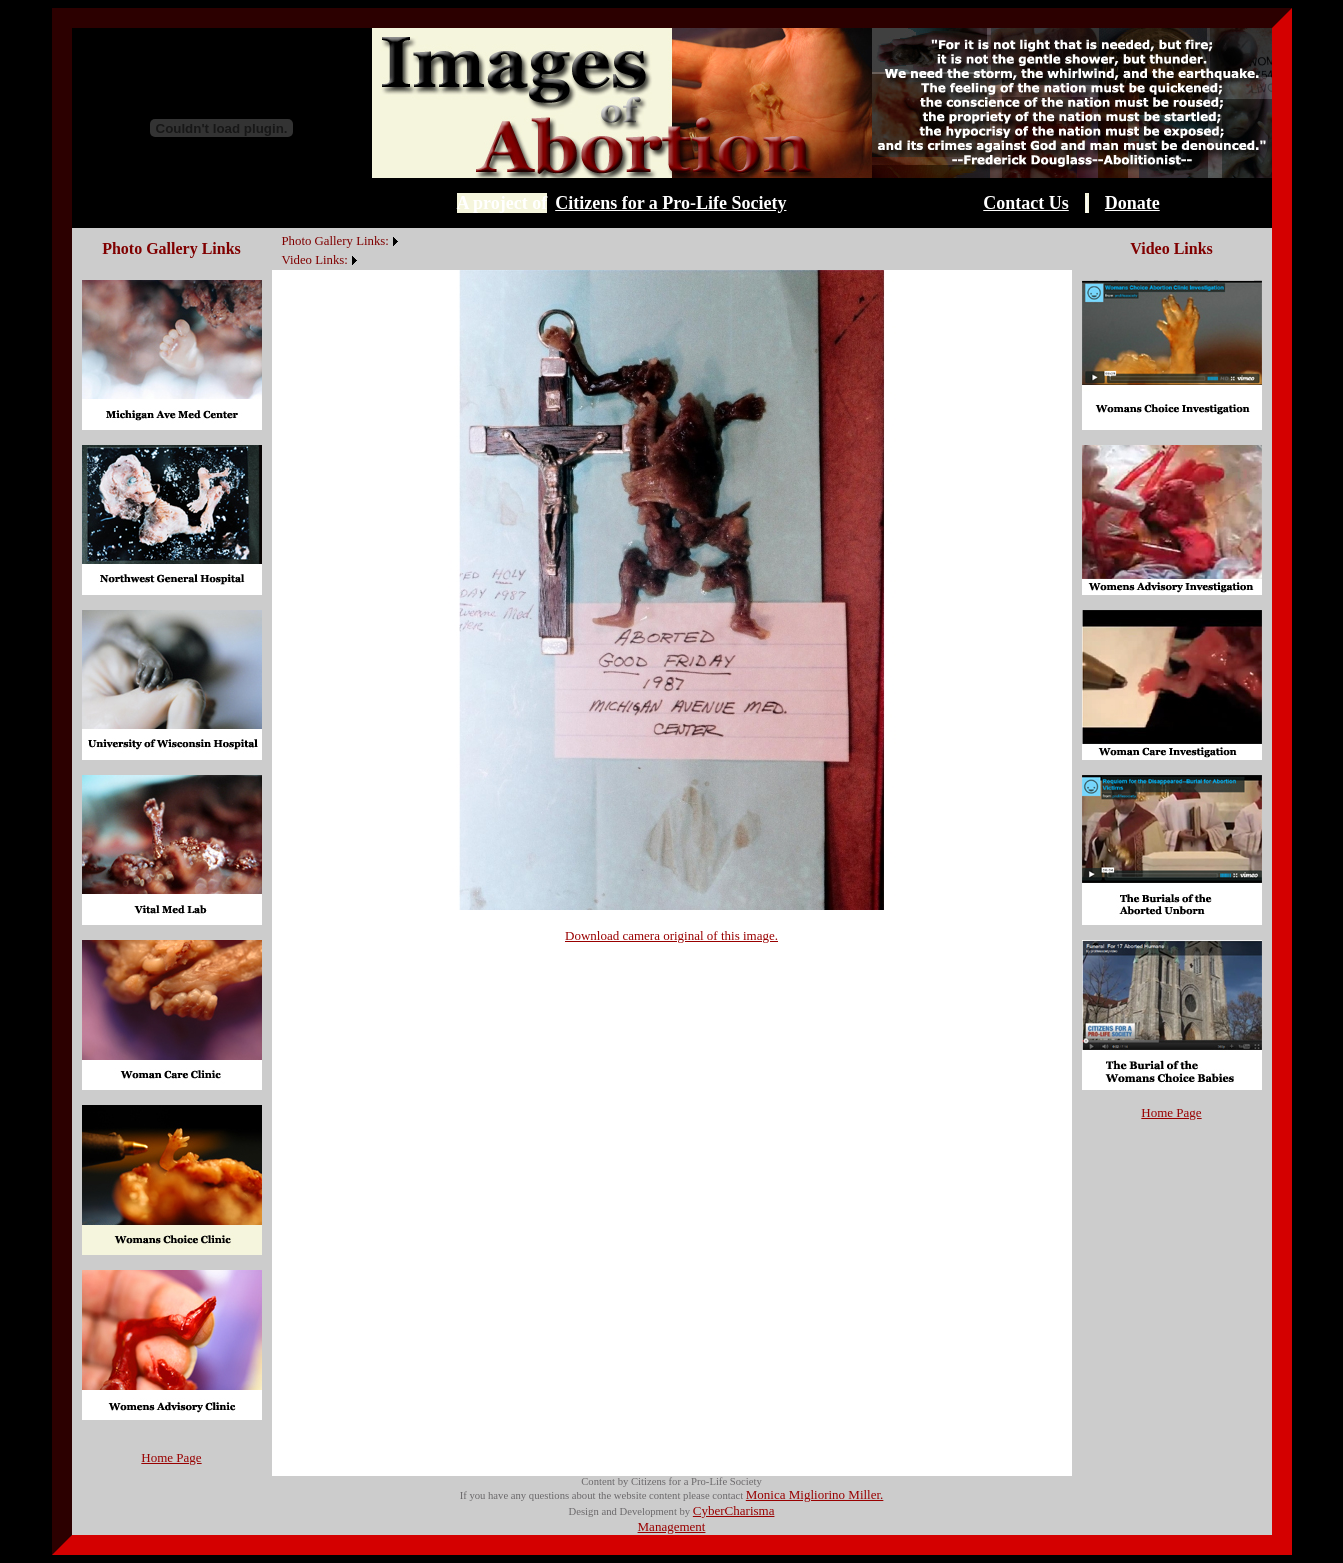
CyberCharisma (734, 1510)
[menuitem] (277, 230)
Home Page (171, 1457)
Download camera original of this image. (671, 935)
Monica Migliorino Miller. (815, 1494)
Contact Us (1026, 203)
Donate (1132, 203)
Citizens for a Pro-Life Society (670, 203)
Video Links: (315, 260)
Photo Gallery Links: (335, 241)
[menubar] (337, 249)
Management (672, 1526)
